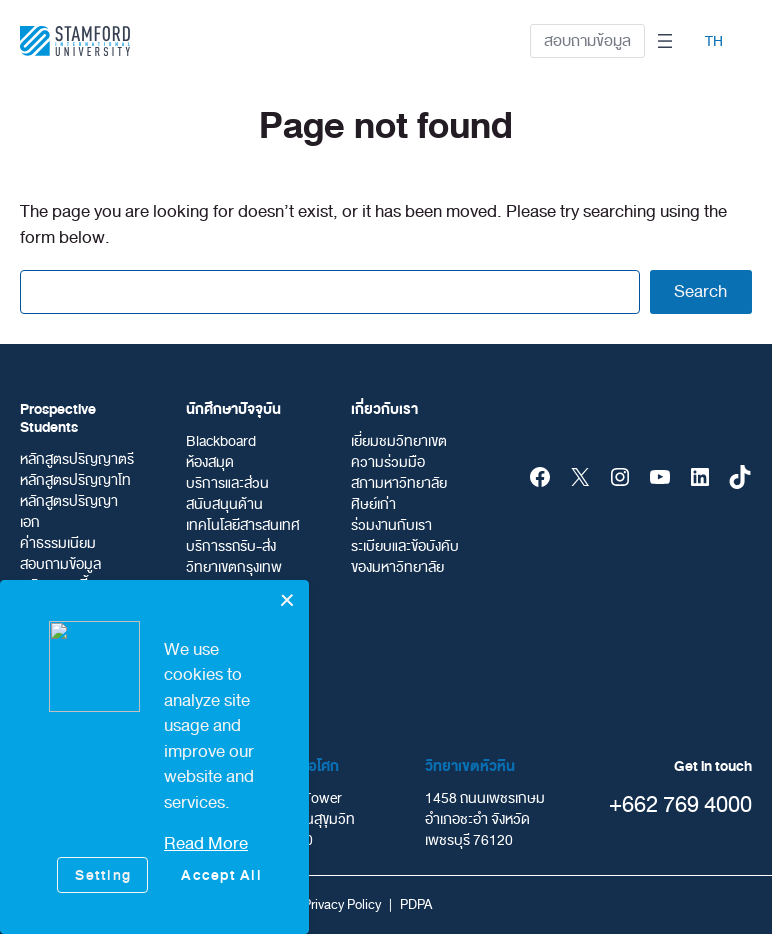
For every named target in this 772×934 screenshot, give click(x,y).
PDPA (416, 905)
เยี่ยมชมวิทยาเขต (399, 441)
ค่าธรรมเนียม (58, 543)
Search (700, 291)
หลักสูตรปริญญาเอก (69, 512)
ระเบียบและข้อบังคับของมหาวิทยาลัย (405, 557)
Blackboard (221, 441)
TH (714, 41)
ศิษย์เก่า (373, 504)
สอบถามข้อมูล (587, 41)
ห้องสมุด (210, 462)
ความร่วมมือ (388, 462)
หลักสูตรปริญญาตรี (77, 459)
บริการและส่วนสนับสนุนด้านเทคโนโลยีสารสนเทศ (243, 504)
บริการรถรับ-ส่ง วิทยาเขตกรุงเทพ (234, 557)
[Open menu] (665, 41)
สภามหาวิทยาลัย (399, 483)
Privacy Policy (342, 905)
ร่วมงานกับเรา (391, 525)
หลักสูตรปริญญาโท (75, 480)
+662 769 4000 (680, 804)
